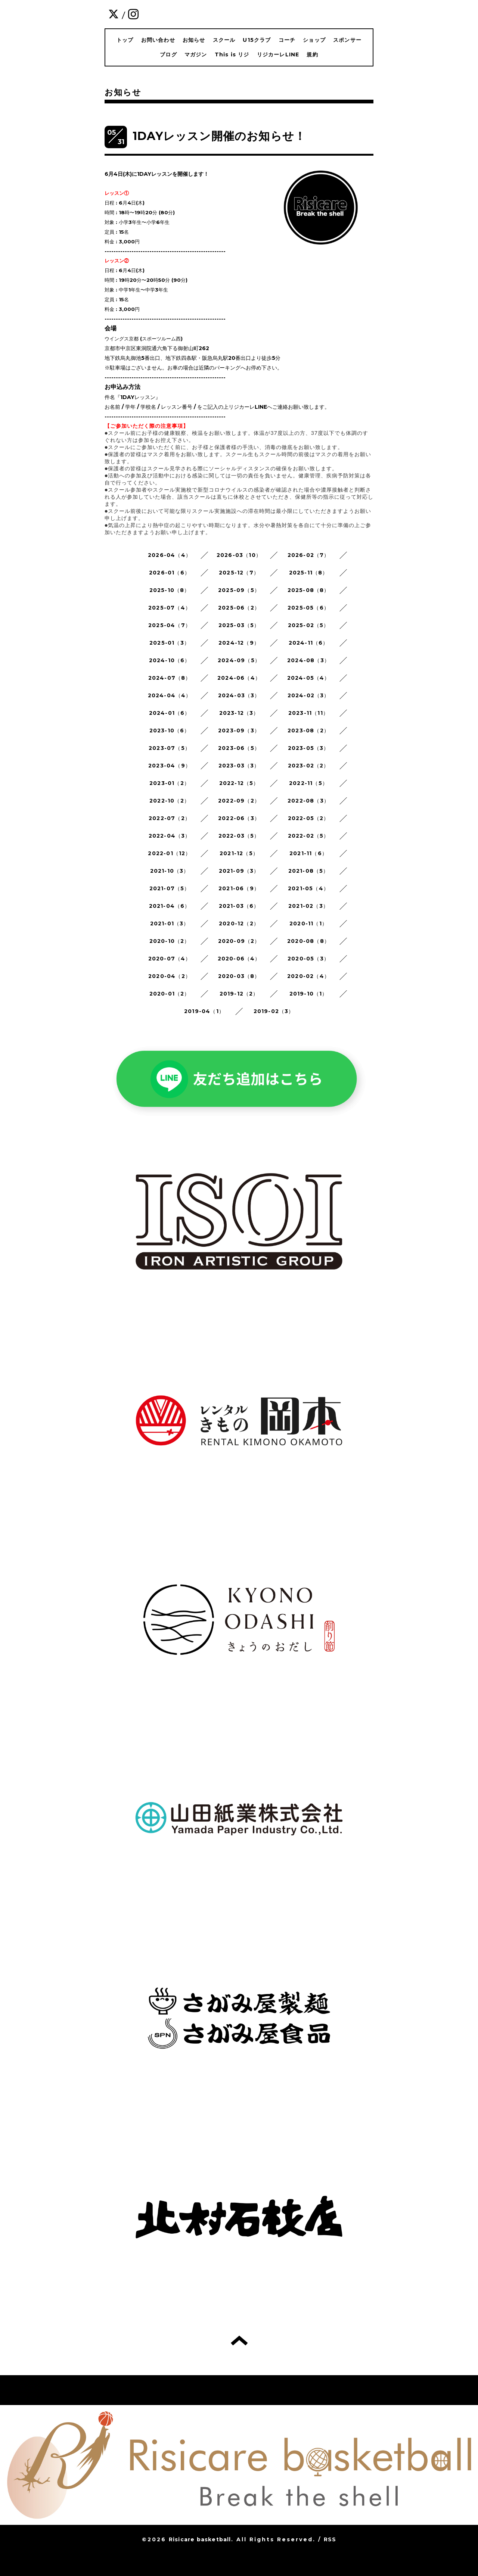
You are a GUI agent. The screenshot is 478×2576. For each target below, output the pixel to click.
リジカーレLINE (278, 54)
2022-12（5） (239, 783)
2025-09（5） (239, 590)
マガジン (195, 54)
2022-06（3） (239, 818)
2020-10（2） (169, 941)
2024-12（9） (239, 642)
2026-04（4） (169, 555)
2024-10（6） (169, 660)
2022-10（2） (169, 800)
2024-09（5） (239, 660)
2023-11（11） (308, 713)
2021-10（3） (169, 871)
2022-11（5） (308, 783)
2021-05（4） (308, 888)
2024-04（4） (170, 695)
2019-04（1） (204, 1011)
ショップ (314, 40)
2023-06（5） (239, 748)
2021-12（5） (239, 853)
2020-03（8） (239, 976)
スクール (224, 40)
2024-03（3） (239, 695)
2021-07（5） (169, 888)
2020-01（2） (169, 993)
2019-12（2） (239, 993)
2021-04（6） (169, 906)
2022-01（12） (169, 853)
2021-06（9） (239, 888)
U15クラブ (257, 40)
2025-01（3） (169, 642)
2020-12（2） (239, 923)
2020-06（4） (239, 958)
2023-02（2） (308, 765)
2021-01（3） (169, 923)
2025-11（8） (308, 572)
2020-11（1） (308, 923)
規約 (312, 54)
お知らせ (194, 40)
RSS (330, 2539)
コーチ (287, 40)
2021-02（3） (308, 906)
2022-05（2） (308, 818)
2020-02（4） (308, 976)
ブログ (168, 54)
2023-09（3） (239, 730)
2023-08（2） (308, 730)
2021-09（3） (239, 871)
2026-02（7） (309, 555)
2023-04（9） (169, 765)
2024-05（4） (308, 678)
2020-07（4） (169, 958)
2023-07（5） (169, 748)
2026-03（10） (239, 555)
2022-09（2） (239, 800)
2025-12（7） (239, 572)
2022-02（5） (308, 835)
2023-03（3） (239, 765)
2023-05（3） (308, 748)
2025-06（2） (239, 607)
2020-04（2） (169, 976)
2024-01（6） (169, 713)
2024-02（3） (309, 695)
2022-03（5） (239, 835)
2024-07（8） (169, 678)
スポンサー (347, 40)
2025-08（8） (309, 590)
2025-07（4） (169, 607)
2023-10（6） (169, 730)
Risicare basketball (200, 2539)
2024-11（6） (309, 642)
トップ (125, 40)
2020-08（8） (308, 941)
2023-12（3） (239, 713)
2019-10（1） (308, 993)
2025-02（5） (308, 625)
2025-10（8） (169, 590)
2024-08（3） (308, 660)
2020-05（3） (308, 958)
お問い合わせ (158, 40)
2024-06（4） (239, 678)
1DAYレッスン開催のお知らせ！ (219, 136)
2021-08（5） (308, 871)
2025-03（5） (239, 625)
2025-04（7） (169, 625)
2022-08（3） (308, 800)
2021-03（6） (239, 906)
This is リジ (232, 54)
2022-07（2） (169, 818)
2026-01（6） (169, 572)
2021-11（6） (308, 853)
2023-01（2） (169, 783)
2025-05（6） (308, 607)
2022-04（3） (170, 835)
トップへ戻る (239, 2340)
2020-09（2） (239, 941)
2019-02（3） (274, 1011)
